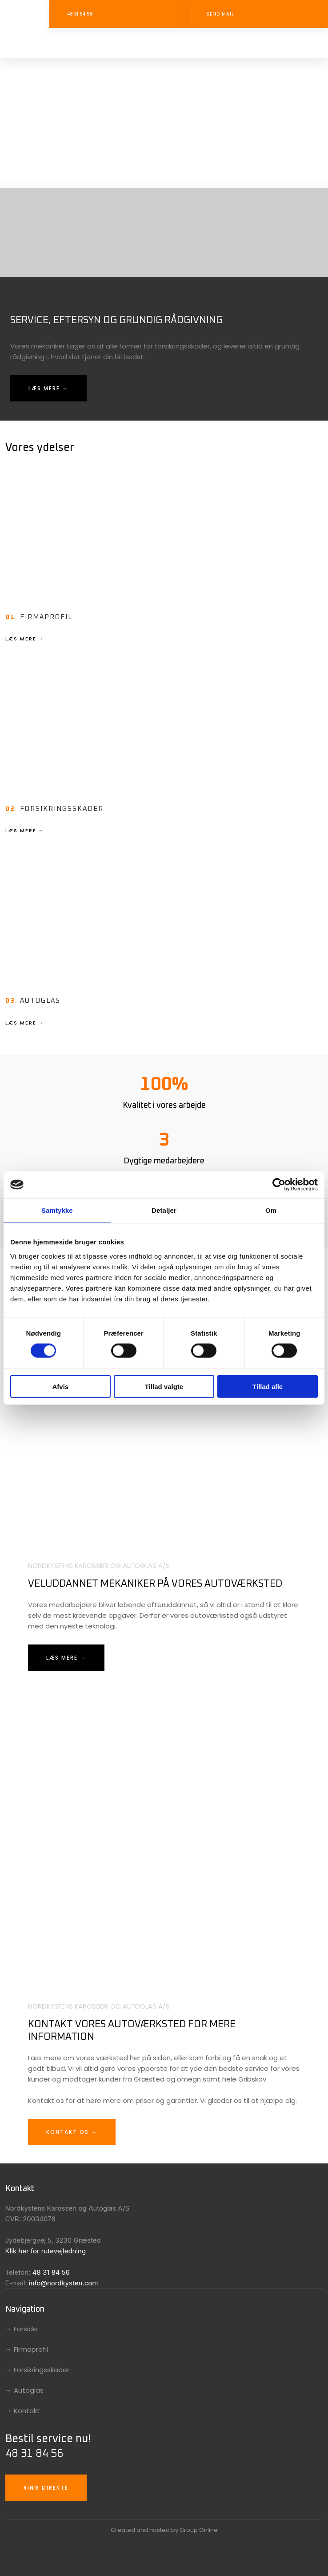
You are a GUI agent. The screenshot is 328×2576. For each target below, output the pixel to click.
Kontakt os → (71, 2132)
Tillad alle (267, 1386)
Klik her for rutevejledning (45, 2251)
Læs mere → (48, 388)
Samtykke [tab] (57, 1210)
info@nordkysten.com (63, 2283)
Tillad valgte (164, 1386)
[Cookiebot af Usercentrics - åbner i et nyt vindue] (279, 1184)
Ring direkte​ (46, 2487)
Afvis (60, 1386)
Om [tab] (270, 1210)
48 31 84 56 (51, 2272)
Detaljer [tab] (164, 1210)
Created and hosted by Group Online (164, 2530)
